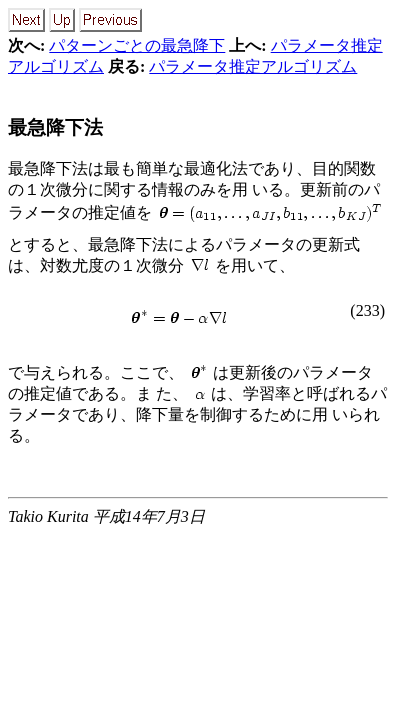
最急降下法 (55, 127)
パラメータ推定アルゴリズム (253, 66)
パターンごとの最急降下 (137, 45)
